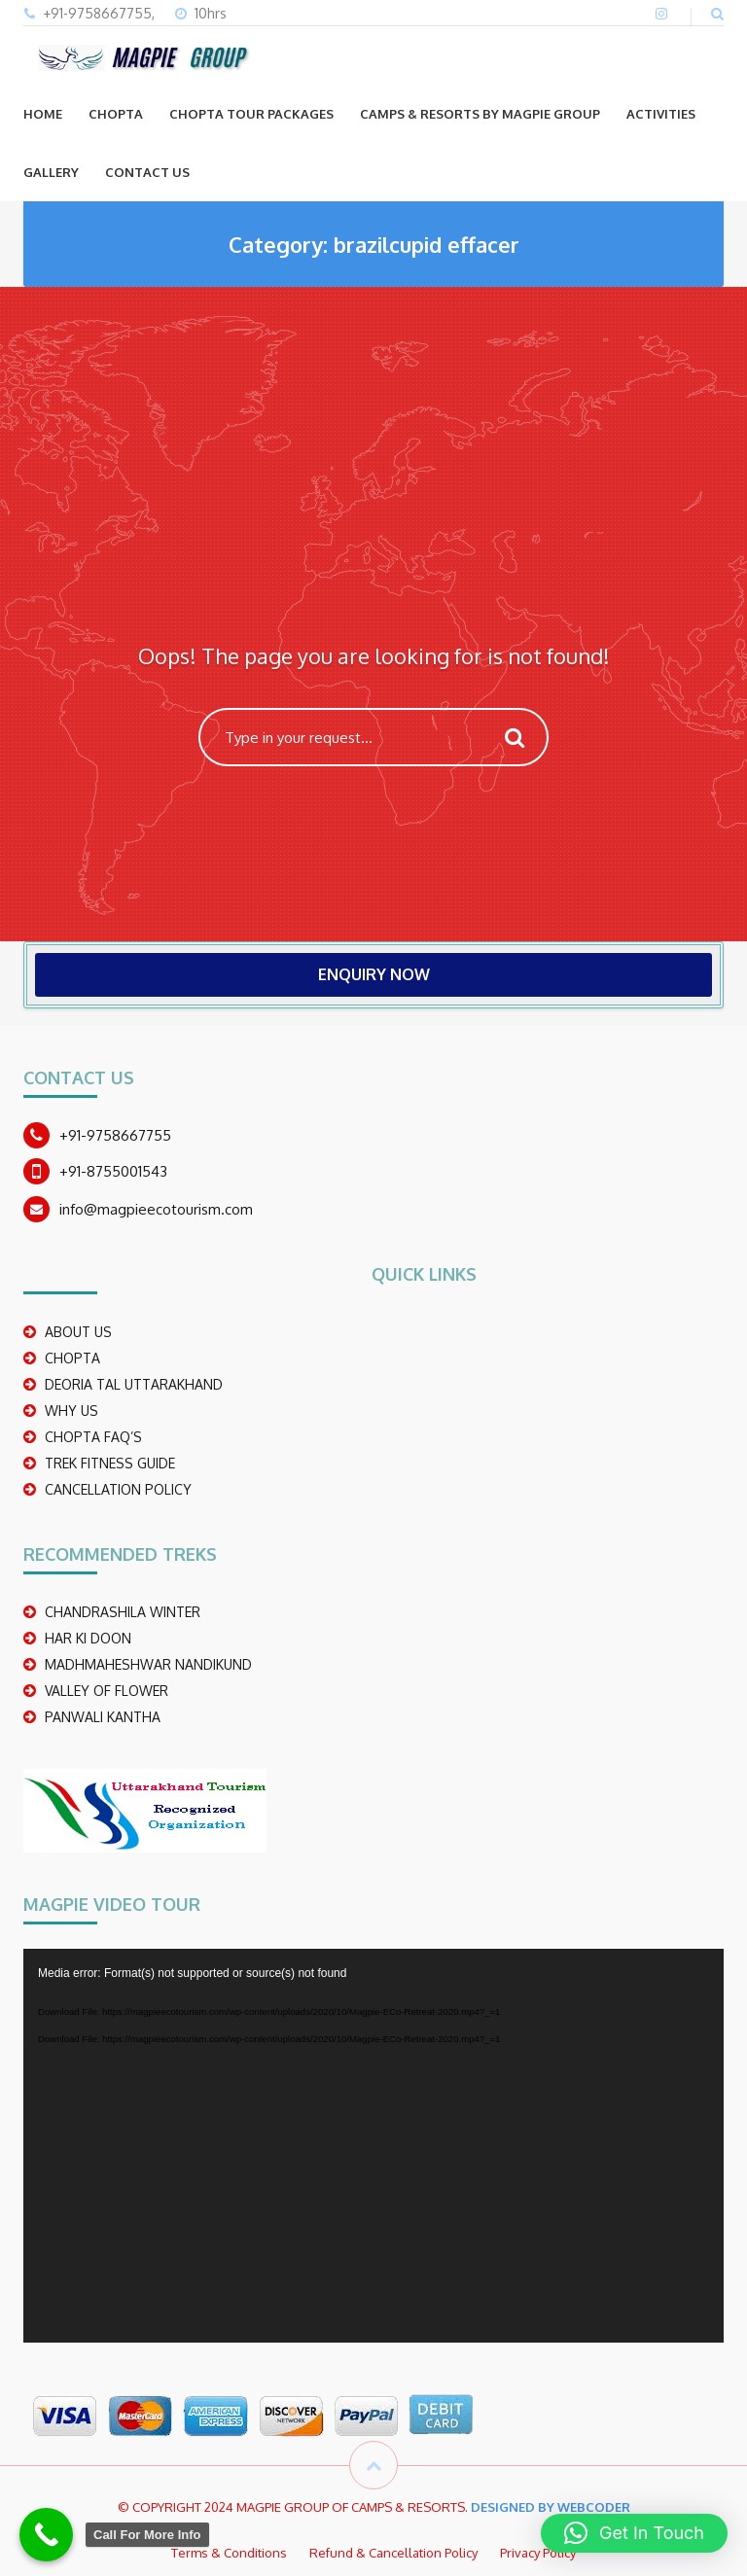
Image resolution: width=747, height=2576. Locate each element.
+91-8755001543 (113, 1171)
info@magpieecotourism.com (156, 1209)
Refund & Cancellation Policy (393, 2552)
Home (42, 114)
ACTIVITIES (660, 114)
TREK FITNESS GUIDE (110, 1463)
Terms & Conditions (229, 2552)
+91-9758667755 (115, 1135)
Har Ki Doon (88, 1638)
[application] (373, 2146)
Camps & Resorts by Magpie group (480, 114)
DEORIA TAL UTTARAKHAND (134, 1384)
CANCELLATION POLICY (118, 1489)
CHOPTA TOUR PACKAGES (251, 114)
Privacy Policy (538, 2552)
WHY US (71, 1410)
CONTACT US (147, 172)
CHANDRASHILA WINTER (122, 1612)
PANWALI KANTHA (102, 1717)
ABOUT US (78, 1331)
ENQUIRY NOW (374, 974)
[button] (634, 2533)
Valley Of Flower (106, 1690)
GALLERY (51, 172)
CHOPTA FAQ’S (93, 1437)
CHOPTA (116, 114)
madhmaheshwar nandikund (148, 1664)
